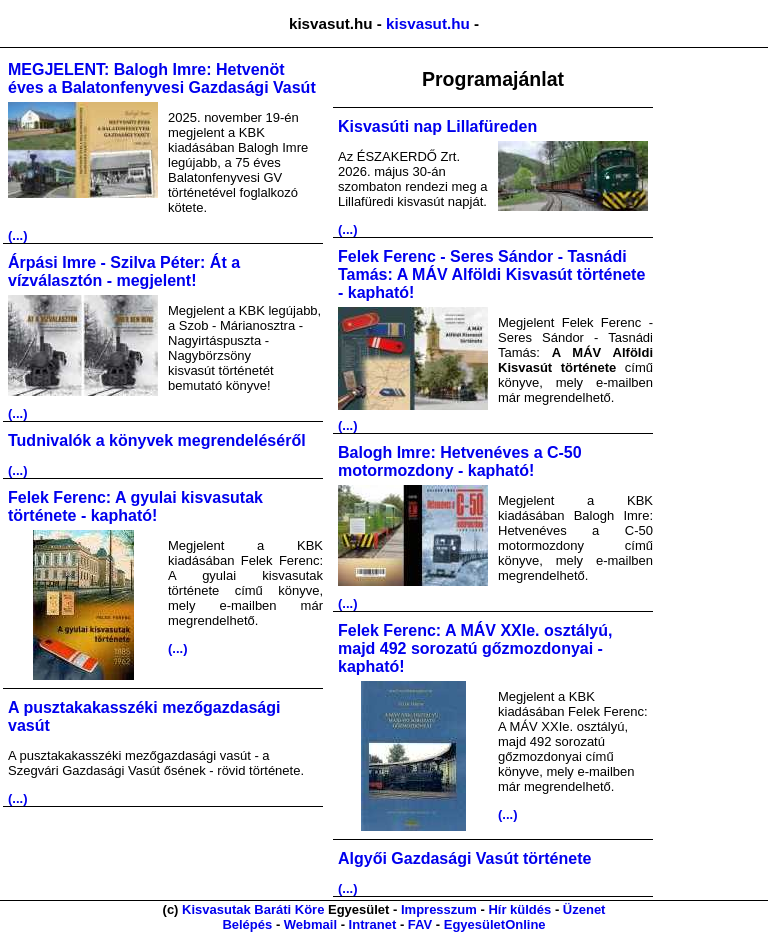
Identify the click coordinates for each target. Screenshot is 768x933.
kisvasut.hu (428, 23)
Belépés (247, 924)
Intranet (373, 924)
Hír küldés (519, 909)
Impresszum (439, 909)
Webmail (310, 924)
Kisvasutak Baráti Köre (253, 909)
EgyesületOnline (495, 924)
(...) (18, 235)
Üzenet (584, 909)
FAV (420, 924)
